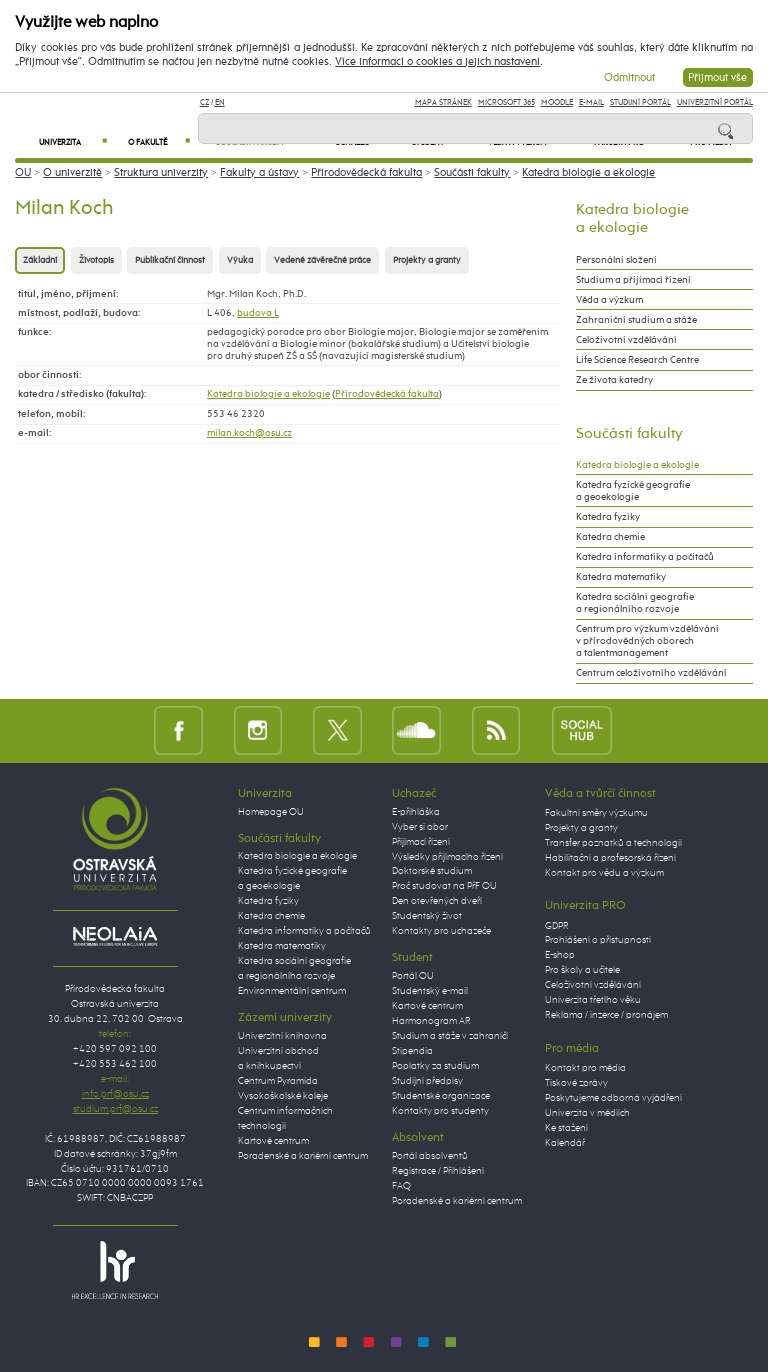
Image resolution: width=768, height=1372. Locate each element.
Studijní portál (640, 102)
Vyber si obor (420, 827)
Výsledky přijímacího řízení (447, 857)
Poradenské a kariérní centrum (303, 1156)
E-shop (560, 955)
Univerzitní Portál (715, 102)
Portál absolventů (430, 1156)
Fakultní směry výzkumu (596, 813)
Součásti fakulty (472, 172)
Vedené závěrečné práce (322, 260)
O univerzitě (72, 172)
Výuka (240, 260)
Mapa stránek (443, 102)
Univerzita (73, 142)
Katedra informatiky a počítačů (645, 557)
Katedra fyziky (608, 517)
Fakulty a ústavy (259, 172)
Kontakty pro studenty (440, 1111)
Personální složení (616, 260)
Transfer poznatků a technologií (613, 843)
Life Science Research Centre (637, 360)
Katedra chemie (610, 537)
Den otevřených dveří (437, 901)
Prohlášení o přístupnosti (598, 940)
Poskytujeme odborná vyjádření (613, 1098)
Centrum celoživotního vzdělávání (651, 673)
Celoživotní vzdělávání (626, 340)
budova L (258, 313)
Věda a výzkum (609, 300)
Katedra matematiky (621, 577)
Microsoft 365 (506, 102)
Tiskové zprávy (576, 1083)
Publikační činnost (170, 260)
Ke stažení (566, 1128)
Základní (40, 260)
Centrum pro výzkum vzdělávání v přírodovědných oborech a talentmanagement (647, 641)
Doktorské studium (432, 871)
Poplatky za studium (435, 1066)
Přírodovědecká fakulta (366, 172)
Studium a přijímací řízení (633, 280)
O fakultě (159, 142)
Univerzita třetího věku (593, 1000)
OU (23, 172)
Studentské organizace (441, 1096)
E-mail (591, 102)
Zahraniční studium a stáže (636, 320)
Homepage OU (271, 812)
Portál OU (413, 976)
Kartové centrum (273, 1141)
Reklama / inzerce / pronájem (606, 1015)
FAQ (401, 1186)
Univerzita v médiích (587, 1113)
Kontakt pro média (585, 1068)
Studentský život (427, 916)
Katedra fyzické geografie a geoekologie (633, 491)
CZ (204, 102)
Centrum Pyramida (278, 1081)
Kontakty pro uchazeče (441, 931)
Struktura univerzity (161, 172)
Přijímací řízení (421, 842)
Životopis (96, 260)
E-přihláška (416, 812)
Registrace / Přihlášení (438, 1171)
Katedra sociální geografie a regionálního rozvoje (635, 603)
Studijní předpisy (427, 1081)
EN (220, 102)
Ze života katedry (614, 380)
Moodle (557, 102)
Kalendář (565, 1143)
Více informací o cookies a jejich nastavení (437, 62)
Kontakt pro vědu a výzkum (604, 873)
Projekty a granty (427, 260)
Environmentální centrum (292, 991)
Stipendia (412, 1051)
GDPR (557, 926)
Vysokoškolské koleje (283, 1096)
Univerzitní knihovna (282, 1036)
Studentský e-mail (430, 991)
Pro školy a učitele (582, 970)
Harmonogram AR (431, 1021)
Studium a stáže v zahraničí (450, 1036)
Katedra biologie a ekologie (588, 172)
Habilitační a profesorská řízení (610, 858)
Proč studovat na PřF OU (444, 886)
